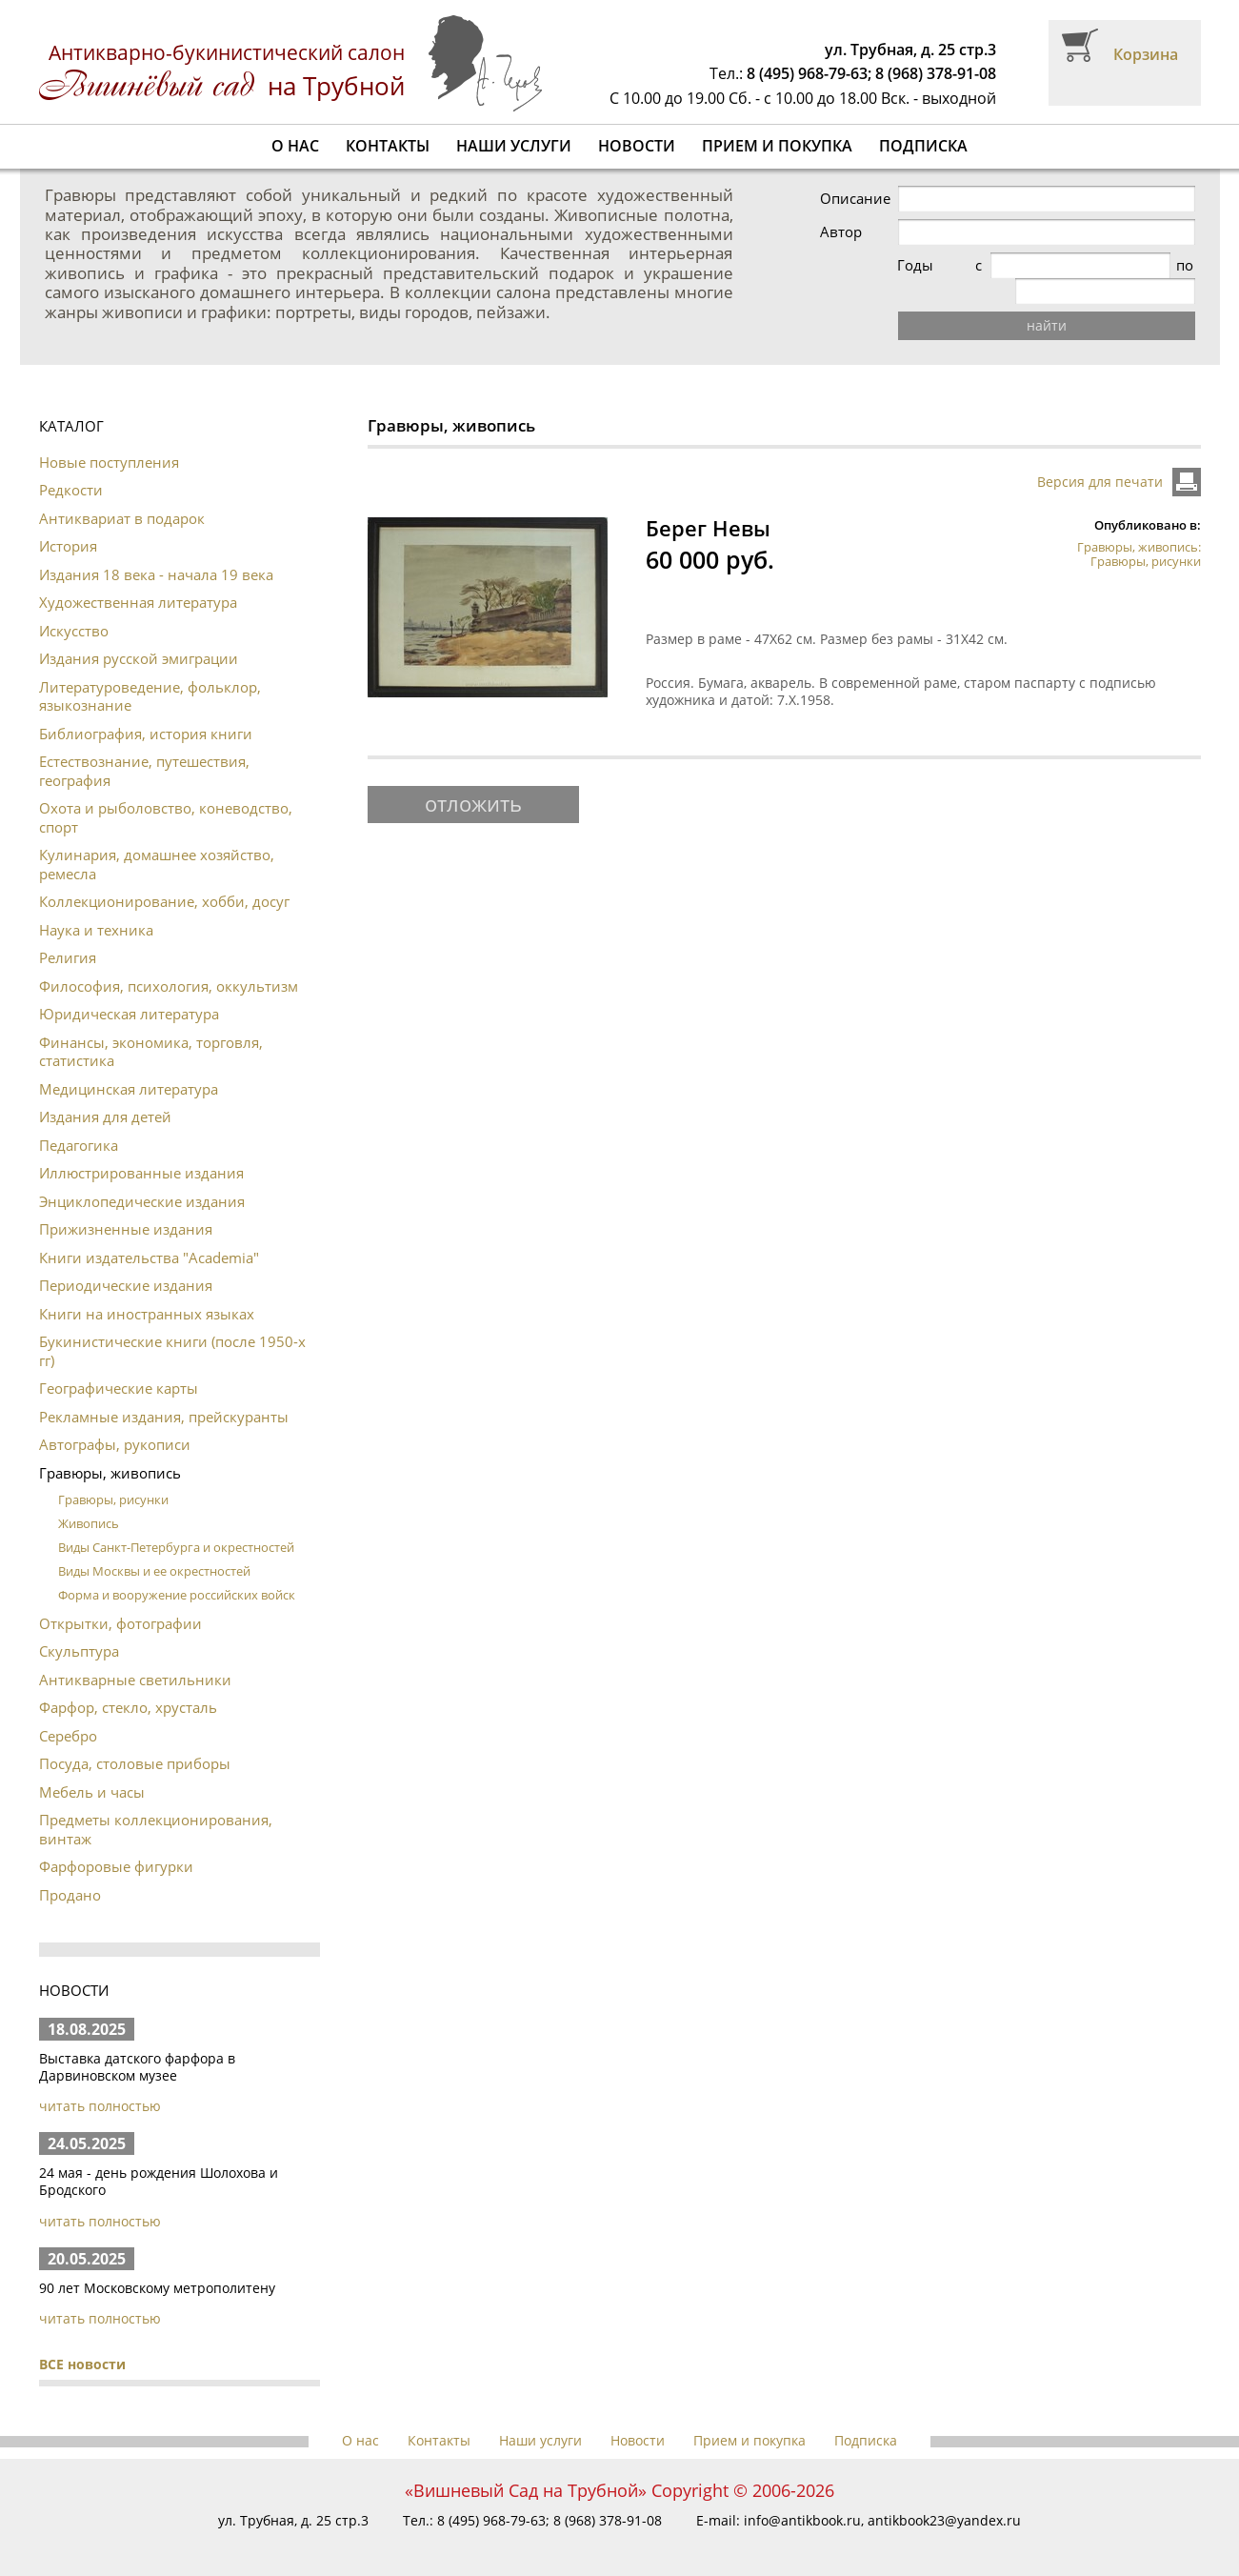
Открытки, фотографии (120, 1597)
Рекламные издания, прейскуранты (164, 1390)
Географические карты (118, 1362)
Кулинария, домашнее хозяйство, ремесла (156, 838)
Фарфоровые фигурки (116, 1840)
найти (1067, 300)
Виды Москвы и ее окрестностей (154, 1545)
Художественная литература (138, 576)
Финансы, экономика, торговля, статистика (151, 1026)
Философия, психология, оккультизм (168, 960)
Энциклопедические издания (142, 1175)
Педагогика (78, 1119)
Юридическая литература (129, 987)
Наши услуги (513, 145)
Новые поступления (109, 436)
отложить (473, 777)
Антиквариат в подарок (122, 492)
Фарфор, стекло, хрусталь (128, 1681)
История (68, 520)
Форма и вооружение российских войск (176, 1569)
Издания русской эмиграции (138, 632)
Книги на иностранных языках (146, 1288)
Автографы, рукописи (114, 1418)
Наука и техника (96, 904)
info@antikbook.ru (802, 2494)
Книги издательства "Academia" (149, 1231)
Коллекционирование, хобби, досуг (164, 875)
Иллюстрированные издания (141, 1147)
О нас (295, 145)
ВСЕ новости (82, 2338)
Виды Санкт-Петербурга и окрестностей (176, 1521)
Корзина (1145, 54)
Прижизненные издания (125, 1203)
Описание (895, 199)
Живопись (88, 1497)
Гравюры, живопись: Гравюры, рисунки (1139, 528)
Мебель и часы (92, 1766)
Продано (70, 1869)
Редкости (71, 463)
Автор (881, 232)
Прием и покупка (777, 145)
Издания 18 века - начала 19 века (156, 548)
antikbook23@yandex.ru (944, 2494)
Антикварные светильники (135, 1653)
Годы (878, 265)
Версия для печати (1100, 456)
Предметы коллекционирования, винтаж (155, 1803)
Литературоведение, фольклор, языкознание (150, 671)
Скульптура (79, 1625)
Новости (636, 145)
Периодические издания (125, 1259)
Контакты (388, 145)
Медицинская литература (128, 1063)
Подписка (923, 145)
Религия (67, 931)
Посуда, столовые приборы (134, 1737)
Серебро (68, 1710)
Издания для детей (105, 1090)
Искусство (74, 604)
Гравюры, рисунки (113, 1473)
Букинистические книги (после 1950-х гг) (172, 1325)
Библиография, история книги (145, 707)
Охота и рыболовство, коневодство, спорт (165, 792)
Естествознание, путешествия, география (144, 745)
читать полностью (100, 2080)
